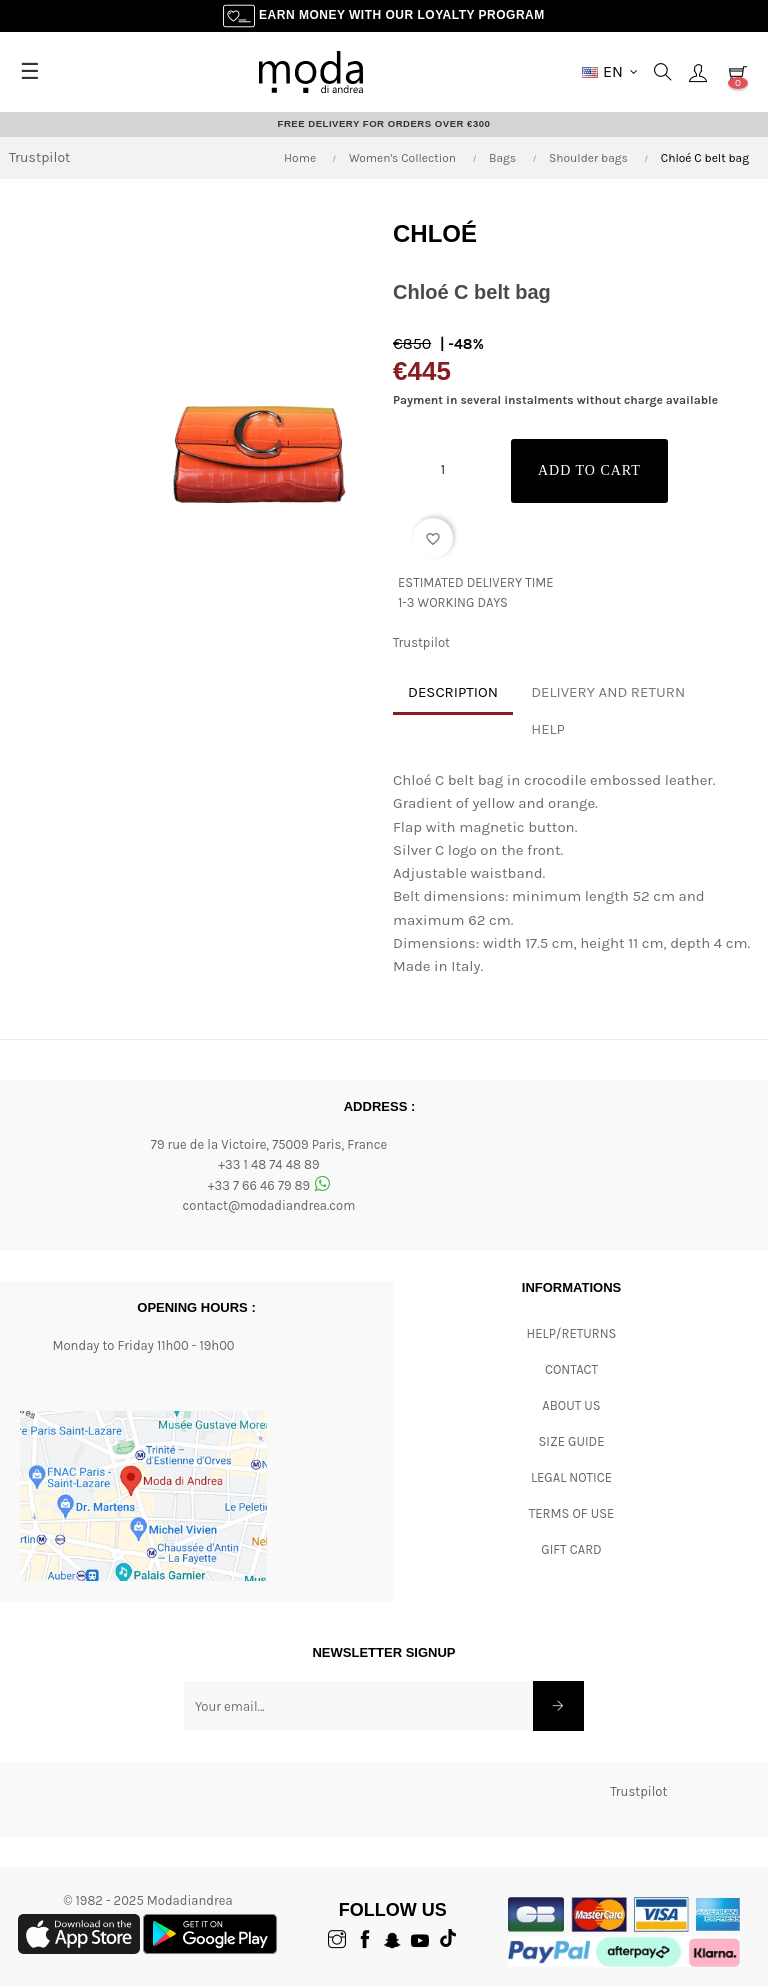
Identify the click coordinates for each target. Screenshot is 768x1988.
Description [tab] (453, 693)
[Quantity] (443, 470)
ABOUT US (571, 1405)
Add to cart (597, 471)
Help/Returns (572, 1333)
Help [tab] (548, 730)
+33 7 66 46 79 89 (269, 1186)
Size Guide (572, 1441)
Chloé (435, 233)
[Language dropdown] (610, 72)
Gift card (571, 1549)
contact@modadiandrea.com (269, 1206)
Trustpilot (39, 158)
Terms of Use (572, 1513)
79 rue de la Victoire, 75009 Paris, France (269, 1144)
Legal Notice (571, 1477)
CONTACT (571, 1369)
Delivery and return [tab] (608, 693)
